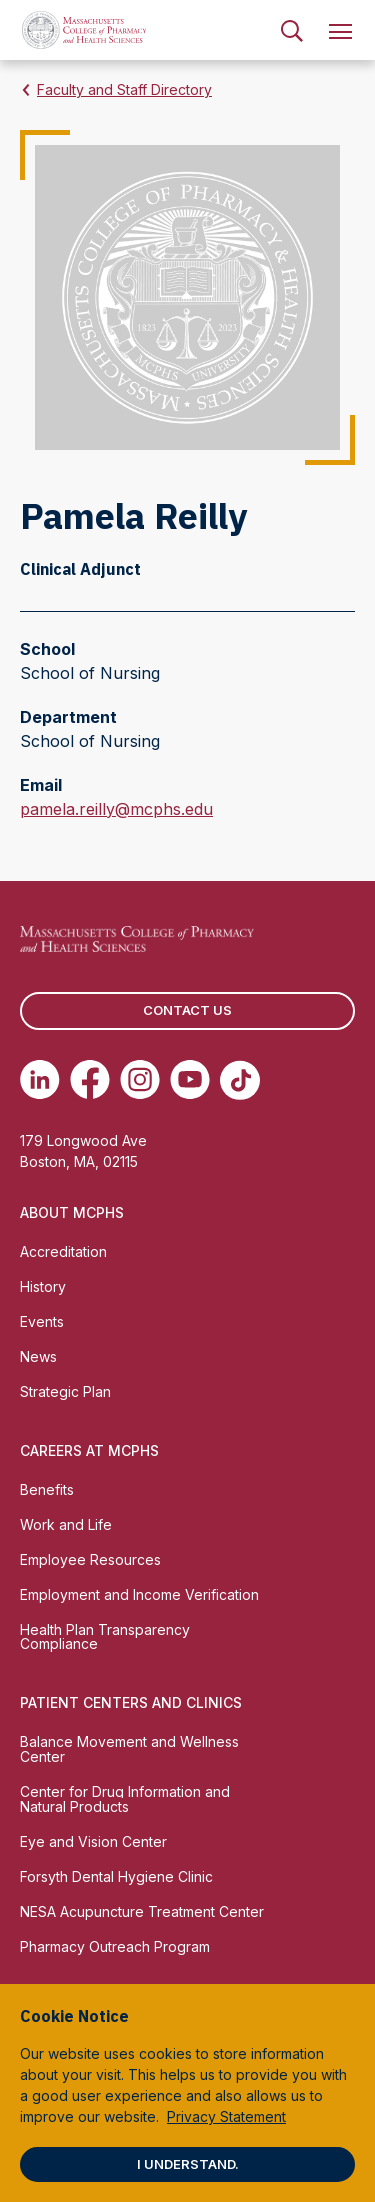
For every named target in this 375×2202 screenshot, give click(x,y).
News (38, 1356)
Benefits (47, 1489)
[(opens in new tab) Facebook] (90, 1080)
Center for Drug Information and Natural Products (125, 1799)
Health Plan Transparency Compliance (105, 1637)
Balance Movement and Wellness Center (129, 1749)
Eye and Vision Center (93, 1841)
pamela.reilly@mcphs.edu (116, 809)
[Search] (292, 30)
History (43, 1286)
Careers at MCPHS (89, 1450)
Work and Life (66, 1524)
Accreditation (63, 1251)
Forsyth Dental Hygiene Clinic (116, 1876)
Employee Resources (90, 1559)
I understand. (188, 2164)
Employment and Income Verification (139, 1594)
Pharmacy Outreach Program (115, 1946)
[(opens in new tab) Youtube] (190, 1080)
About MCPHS (72, 1212)
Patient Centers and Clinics (131, 1702)
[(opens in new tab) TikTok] (240, 1080)
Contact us (187, 1010)
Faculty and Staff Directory (124, 89)
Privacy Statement (226, 2116)
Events (42, 1321)
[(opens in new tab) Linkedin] (40, 1080)
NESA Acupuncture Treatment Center (142, 1911)
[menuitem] (292, 30)
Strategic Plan (65, 1391)
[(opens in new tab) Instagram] (140, 1080)
